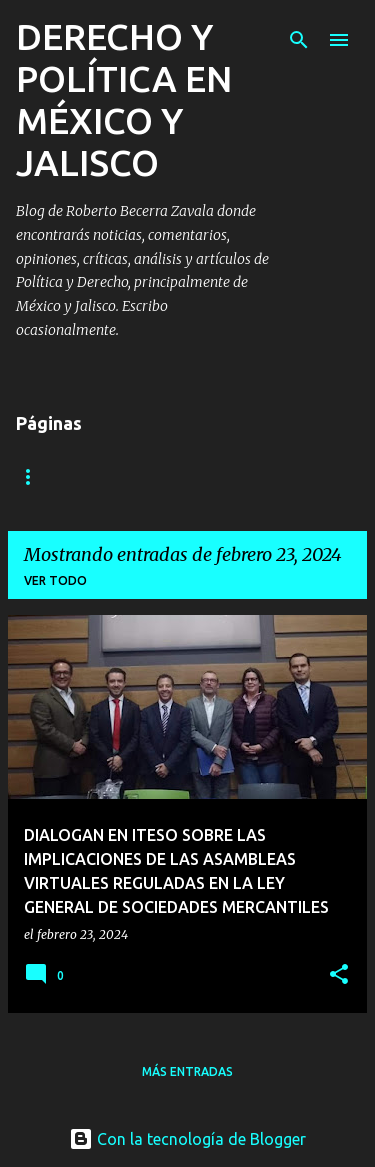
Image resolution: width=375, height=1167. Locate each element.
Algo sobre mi (64, 476)
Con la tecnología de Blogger (187, 1139)
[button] (339, 975)
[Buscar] (299, 40)
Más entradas (187, 1071)
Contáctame (201, 476)
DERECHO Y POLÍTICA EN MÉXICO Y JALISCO (124, 99)
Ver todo (55, 580)
